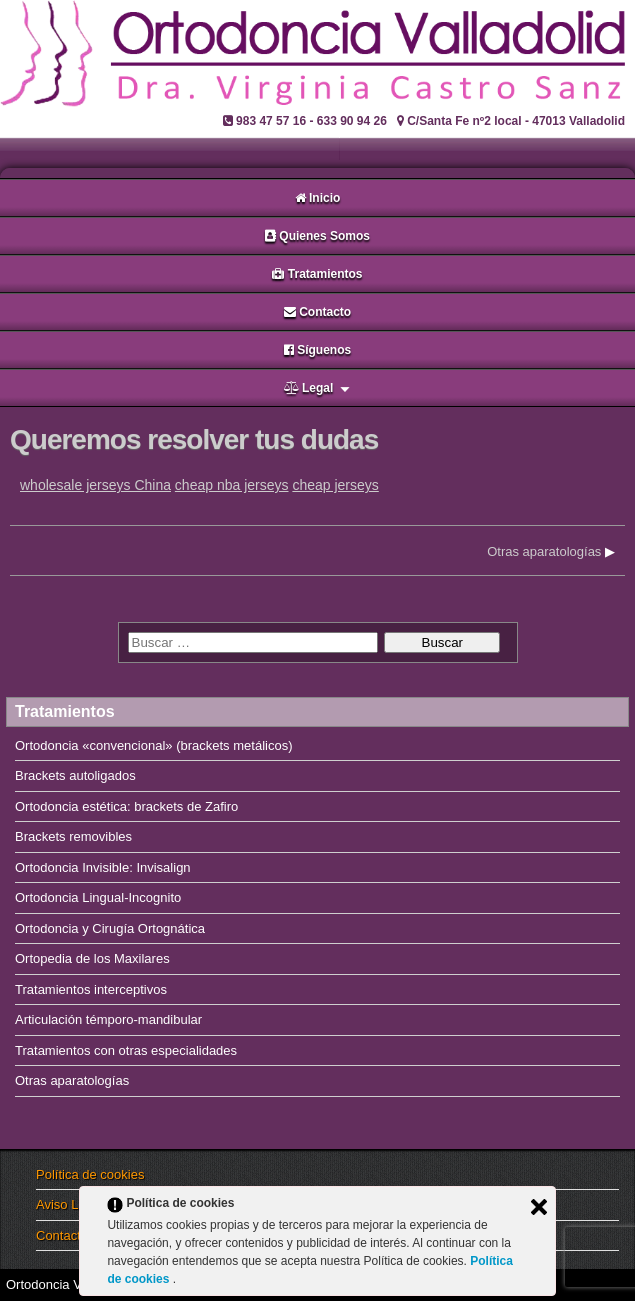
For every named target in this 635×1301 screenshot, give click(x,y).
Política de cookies (90, 1174)
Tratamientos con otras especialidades (126, 1050)
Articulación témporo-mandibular (108, 1019)
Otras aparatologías (544, 551)
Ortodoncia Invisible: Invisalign (103, 867)
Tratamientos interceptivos (91, 989)
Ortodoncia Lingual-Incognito (98, 897)
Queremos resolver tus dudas (194, 439)
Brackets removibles (73, 836)
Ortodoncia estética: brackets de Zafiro (126, 806)
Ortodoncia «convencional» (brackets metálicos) (153, 745)
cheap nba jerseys (232, 485)
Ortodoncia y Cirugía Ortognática (110, 928)
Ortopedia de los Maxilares (92, 958)
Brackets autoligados (75, 775)
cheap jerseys (335, 485)
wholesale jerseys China (95, 485)
